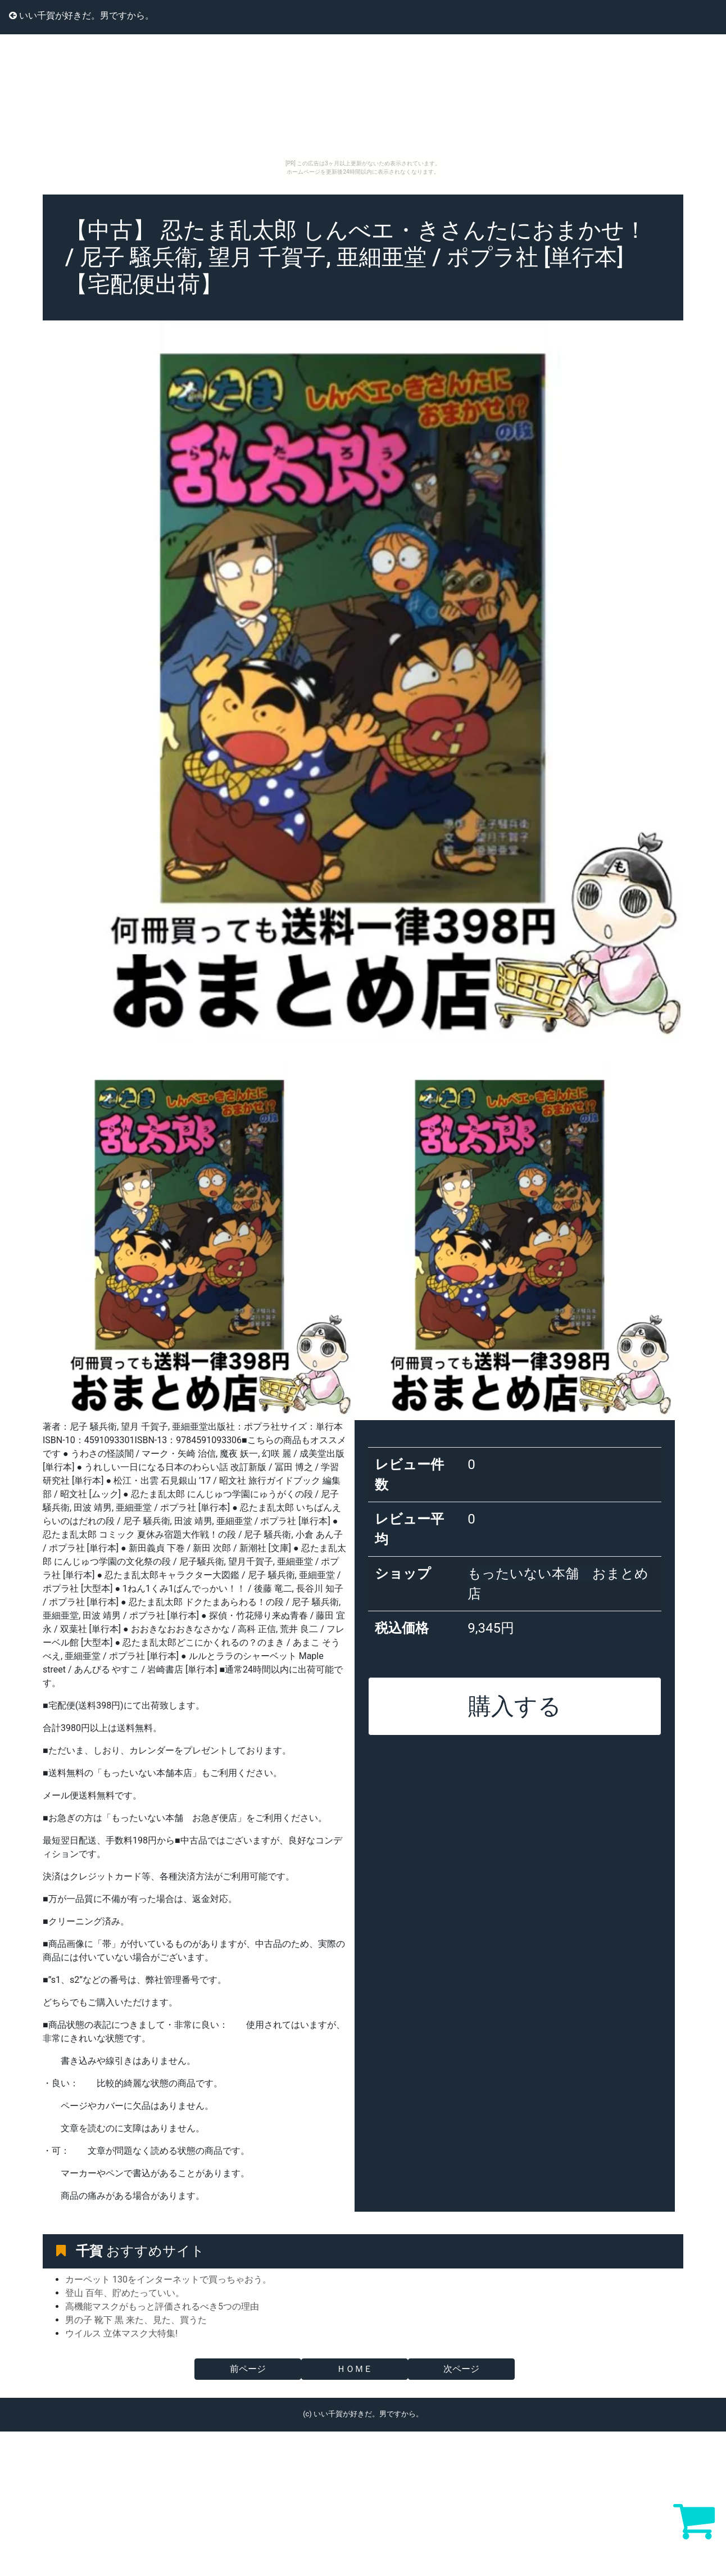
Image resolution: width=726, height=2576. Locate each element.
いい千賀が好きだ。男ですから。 (81, 15)
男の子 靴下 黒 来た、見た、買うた (136, 2320)
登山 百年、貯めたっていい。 (124, 2293)
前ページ (248, 2368)
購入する (514, 1706)
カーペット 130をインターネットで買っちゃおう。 (168, 2279)
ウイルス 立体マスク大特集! (121, 2333)
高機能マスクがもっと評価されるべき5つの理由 (162, 2306)
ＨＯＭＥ (355, 2368)
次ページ (461, 2368)
